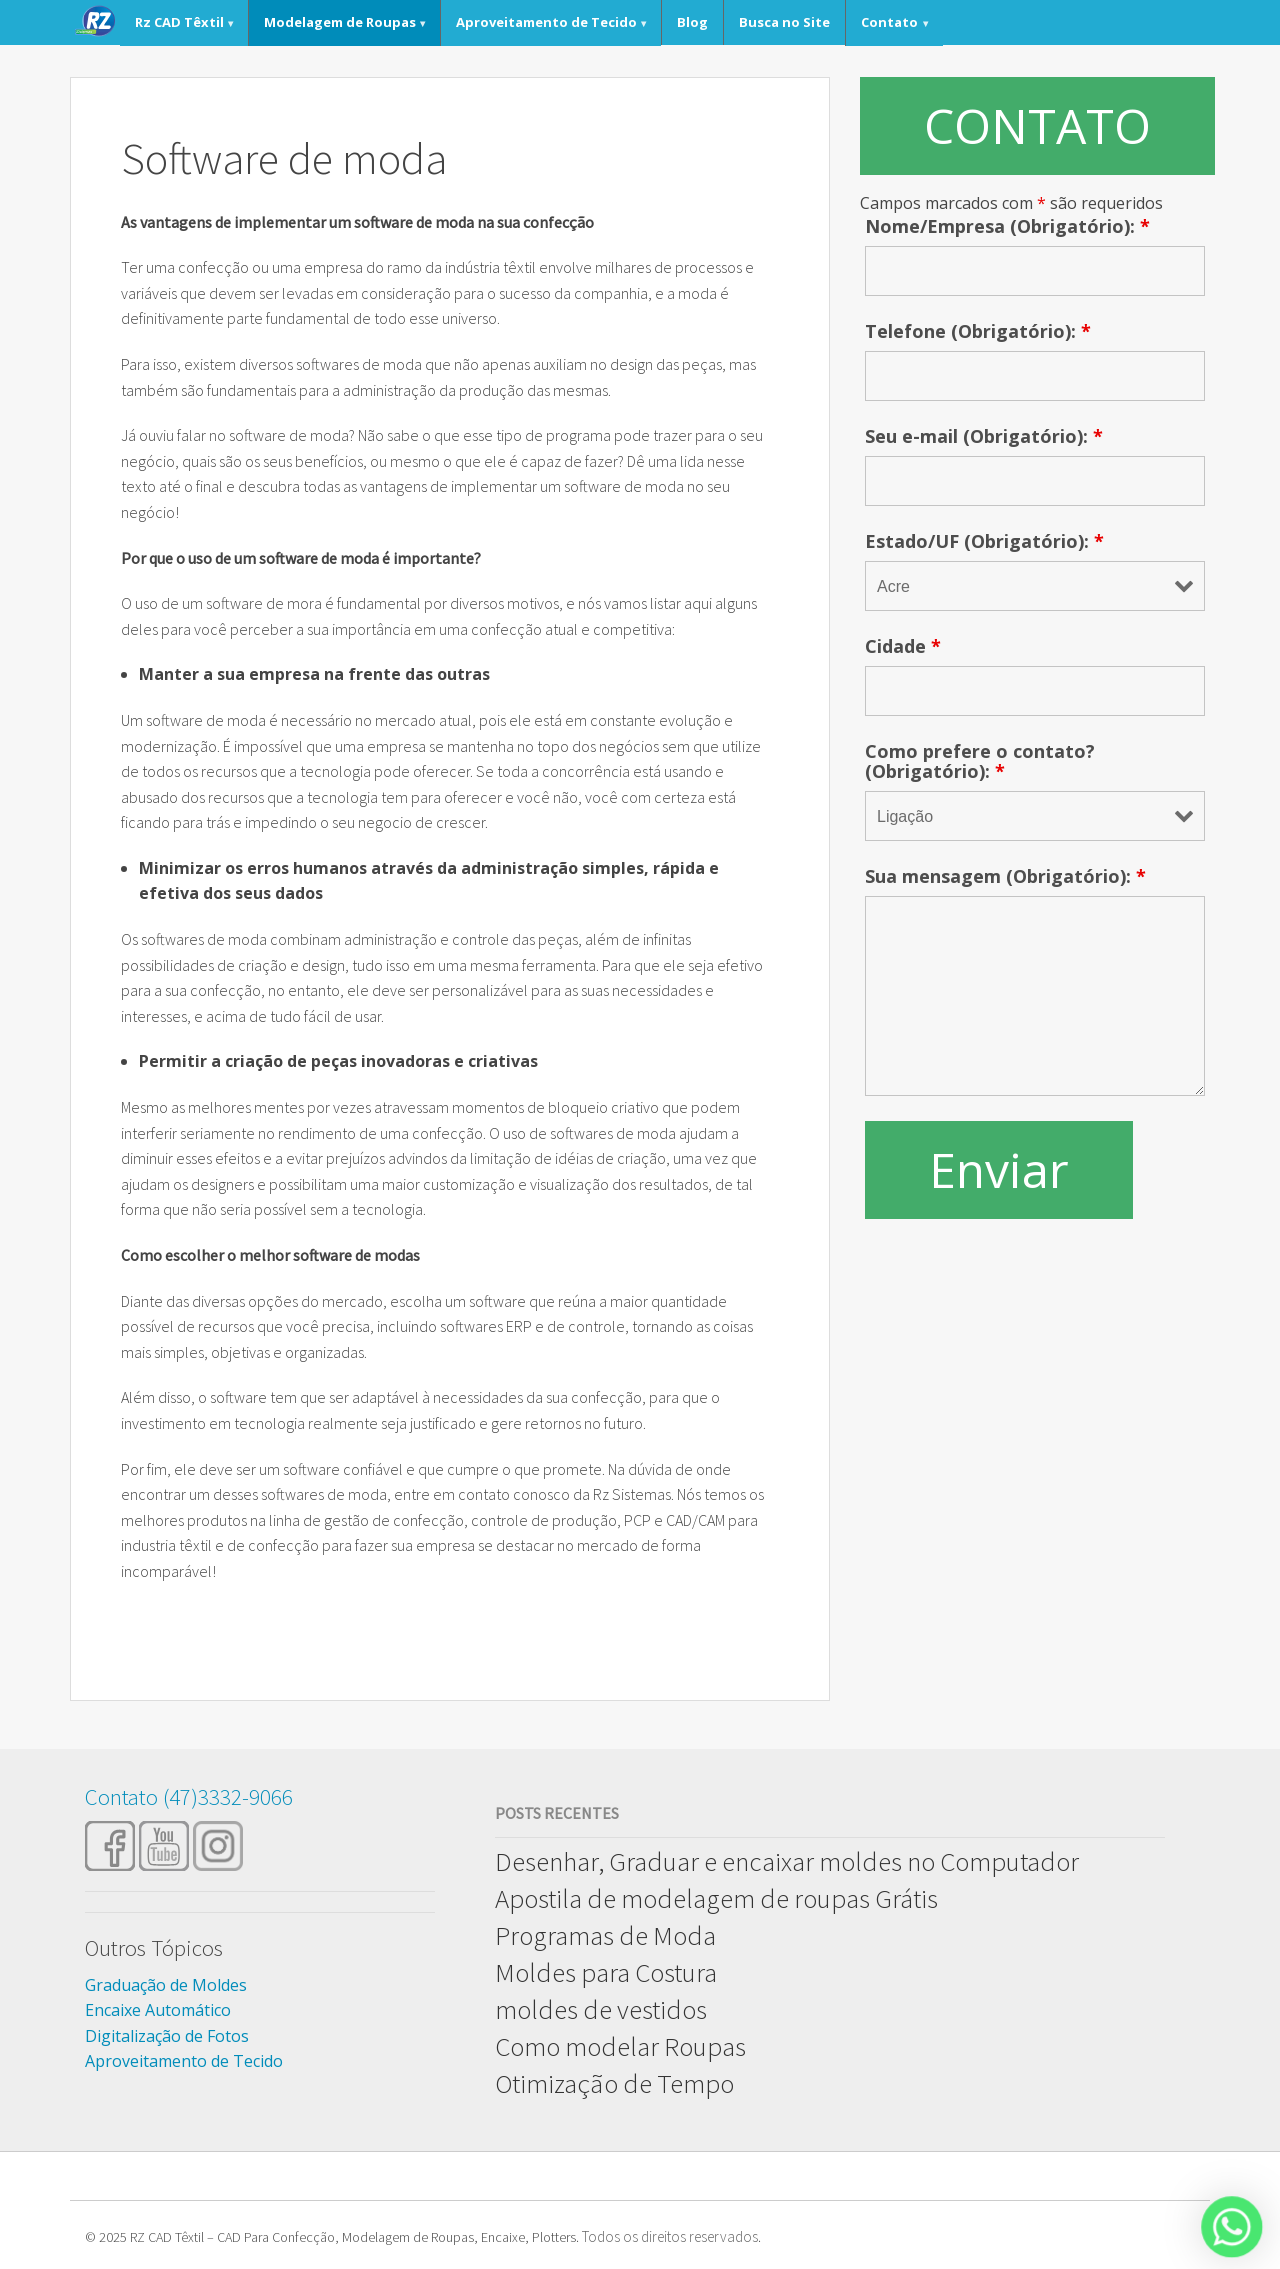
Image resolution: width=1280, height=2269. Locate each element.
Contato (889, 22)
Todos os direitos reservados (670, 2236)
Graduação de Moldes (166, 1985)
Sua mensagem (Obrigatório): (1005, 876)
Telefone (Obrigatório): (978, 331)
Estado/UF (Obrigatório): (984, 541)
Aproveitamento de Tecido (546, 22)
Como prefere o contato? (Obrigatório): (980, 761)
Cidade (903, 646)
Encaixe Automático (158, 2010)
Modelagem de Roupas (340, 22)
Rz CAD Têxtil (179, 22)
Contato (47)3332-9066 (189, 1796)
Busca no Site (784, 22)
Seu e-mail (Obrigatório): (984, 436)
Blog (692, 22)
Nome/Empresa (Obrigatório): (1007, 226)
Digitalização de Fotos (167, 2036)
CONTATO (1037, 125)
